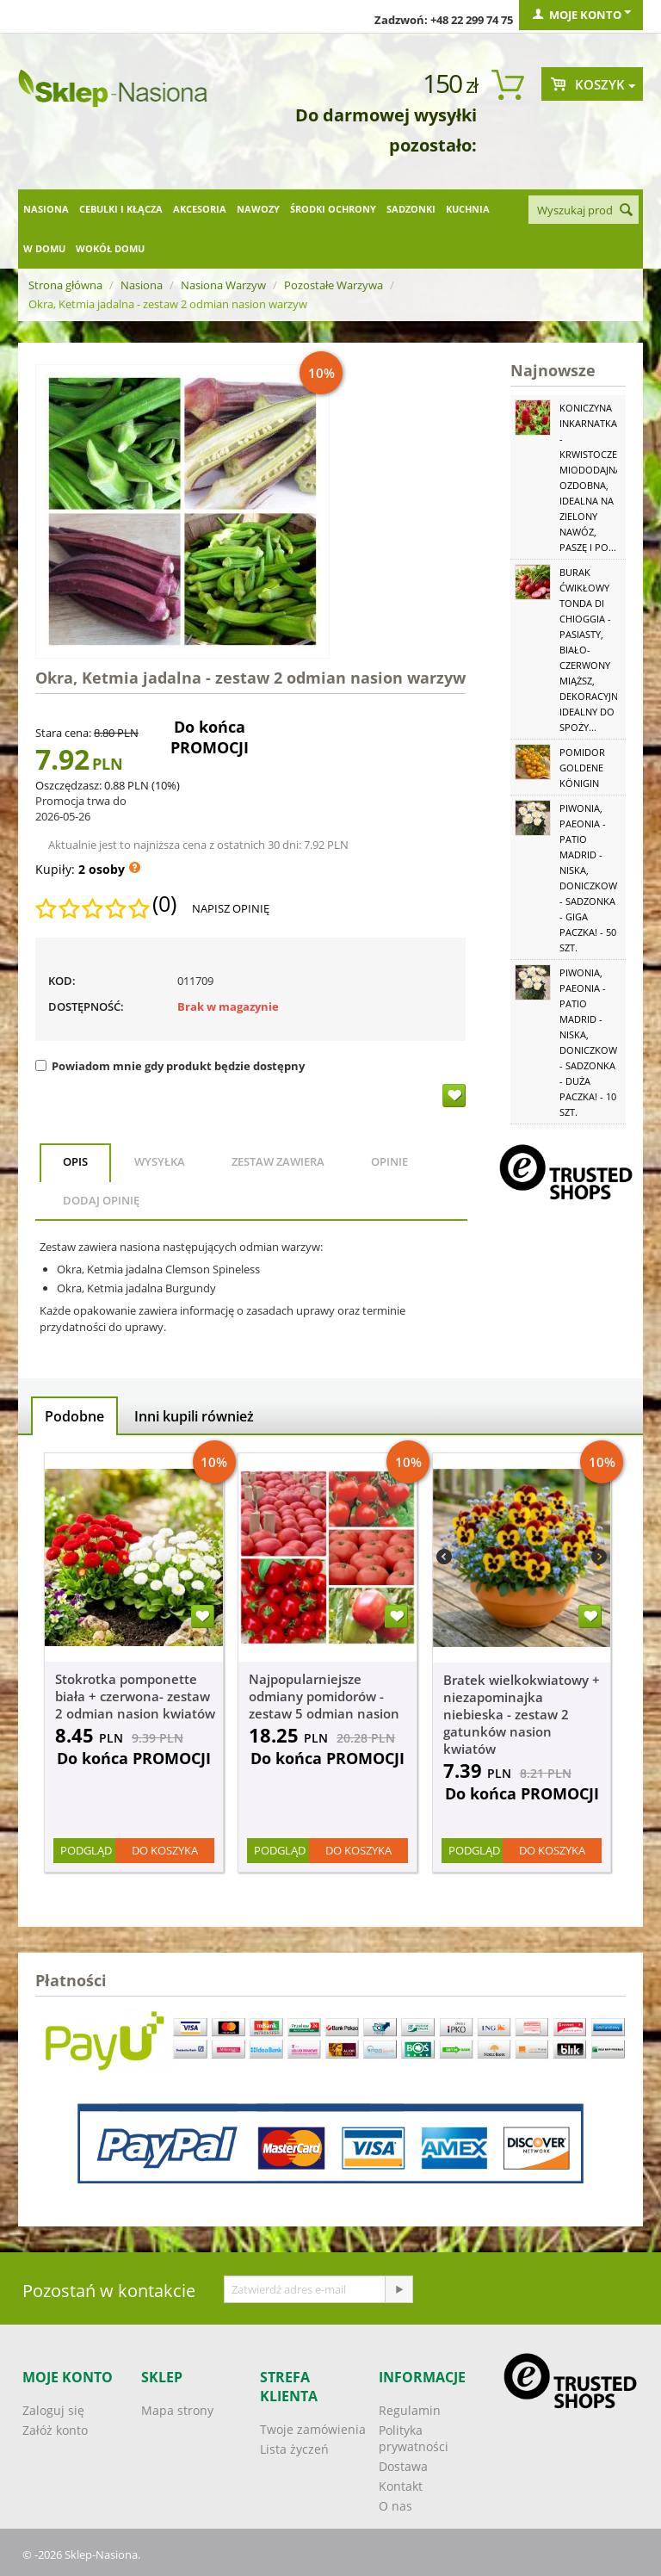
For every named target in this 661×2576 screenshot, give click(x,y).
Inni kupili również (194, 1416)
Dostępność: (86, 1006)
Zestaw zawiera (278, 1161)
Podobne (74, 1416)
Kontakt (401, 2486)
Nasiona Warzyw (223, 285)
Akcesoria (199, 208)
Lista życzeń (294, 2449)
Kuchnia (468, 208)
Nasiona (46, 208)
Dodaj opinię (101, 1200)
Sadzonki (411, 208)
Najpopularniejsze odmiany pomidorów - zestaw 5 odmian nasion (324, 1696)
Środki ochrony (333, 208)
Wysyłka (159, 1161)
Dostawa (403, 2466)
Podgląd (86, 1850)
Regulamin (410, 2410)
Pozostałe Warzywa (333, 285)
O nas (395, 2506)
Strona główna (65, 285)
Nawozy (258, 208)
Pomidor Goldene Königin (582, 768)
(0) (164, 904)
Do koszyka (165, 1850)
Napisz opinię (230, 908)
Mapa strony (177, 2410)
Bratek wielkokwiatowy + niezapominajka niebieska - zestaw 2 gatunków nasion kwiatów (521, 1714)
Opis (75, 1161)
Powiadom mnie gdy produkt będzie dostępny (170, 1066)
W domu (44, 248)
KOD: (62, 980)
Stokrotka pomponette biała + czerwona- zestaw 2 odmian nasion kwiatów (135, 1696)
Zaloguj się (53, 2410)
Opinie (389, 1161)
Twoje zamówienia (313, 2429)
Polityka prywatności (413, 2438)
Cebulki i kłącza (121, 208)
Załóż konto (55, 2430)
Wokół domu (110, 248)
